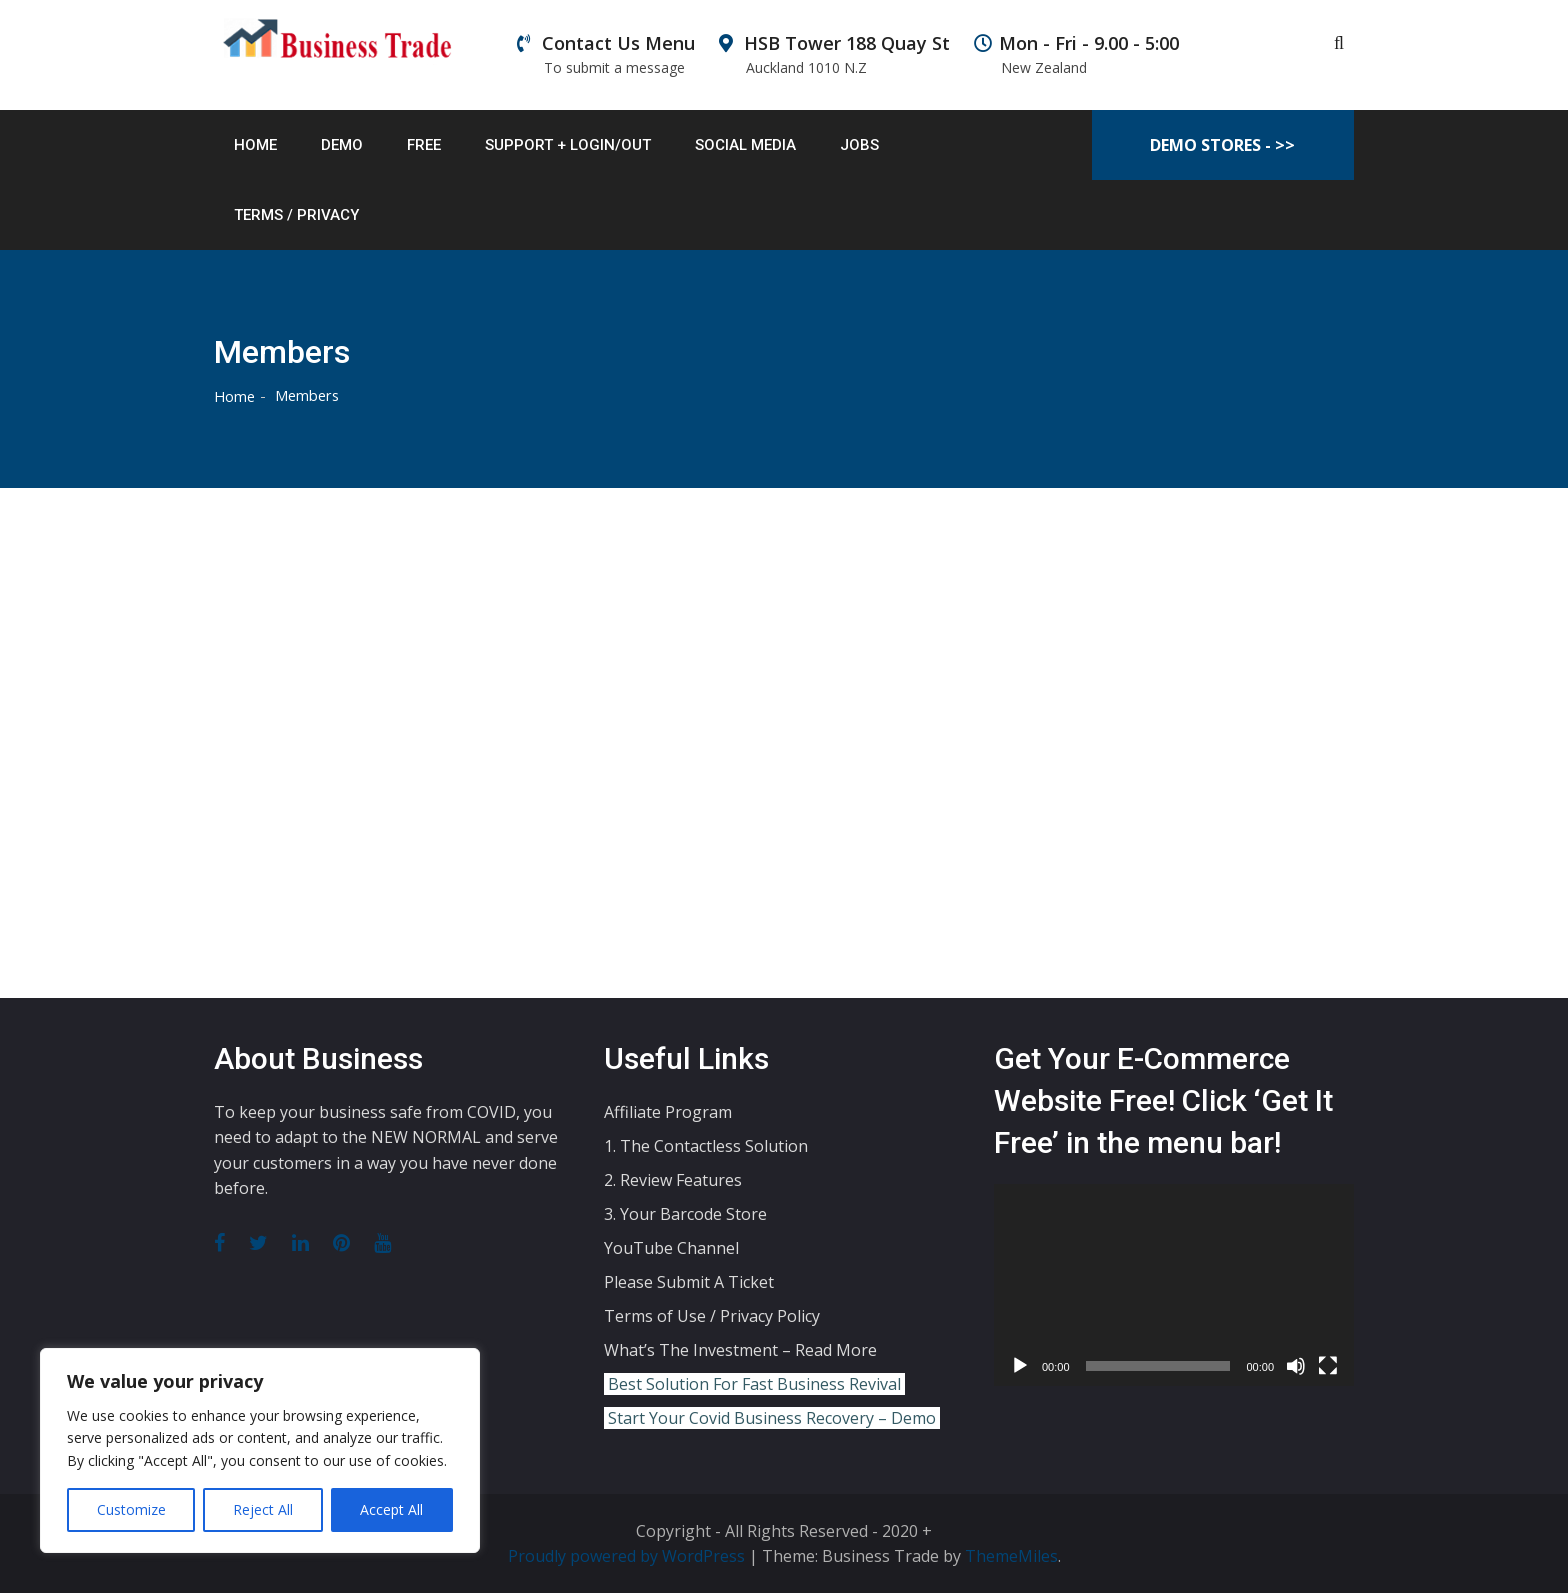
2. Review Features (673, 1179)
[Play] (1020, 1366)
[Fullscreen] (1328, 1366)
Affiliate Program (668, 1111)
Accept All (391, 1509)
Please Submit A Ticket (689, 1281)
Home (255, 145)
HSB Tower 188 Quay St (834, 54)
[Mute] (1296, 1366)
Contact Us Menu (606, 54)
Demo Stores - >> (1222, 145)
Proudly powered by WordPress (628, 1556)
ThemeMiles (1011, 1556)
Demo (342, 145)
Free (424, 145)
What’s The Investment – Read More (740, 1349)
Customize (131, 1509)
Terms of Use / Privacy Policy (712, 1315)
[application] (1174, 1284)
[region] (260, 1450)
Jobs (859, 145)
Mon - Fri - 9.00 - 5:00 (1076, 54)
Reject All (263, 1509)
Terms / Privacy (296, 215)
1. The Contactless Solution (706, 1145)
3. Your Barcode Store (685, 1213)
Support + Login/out (568, 145)
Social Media (745, 145)
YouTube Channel (671, 1247)
